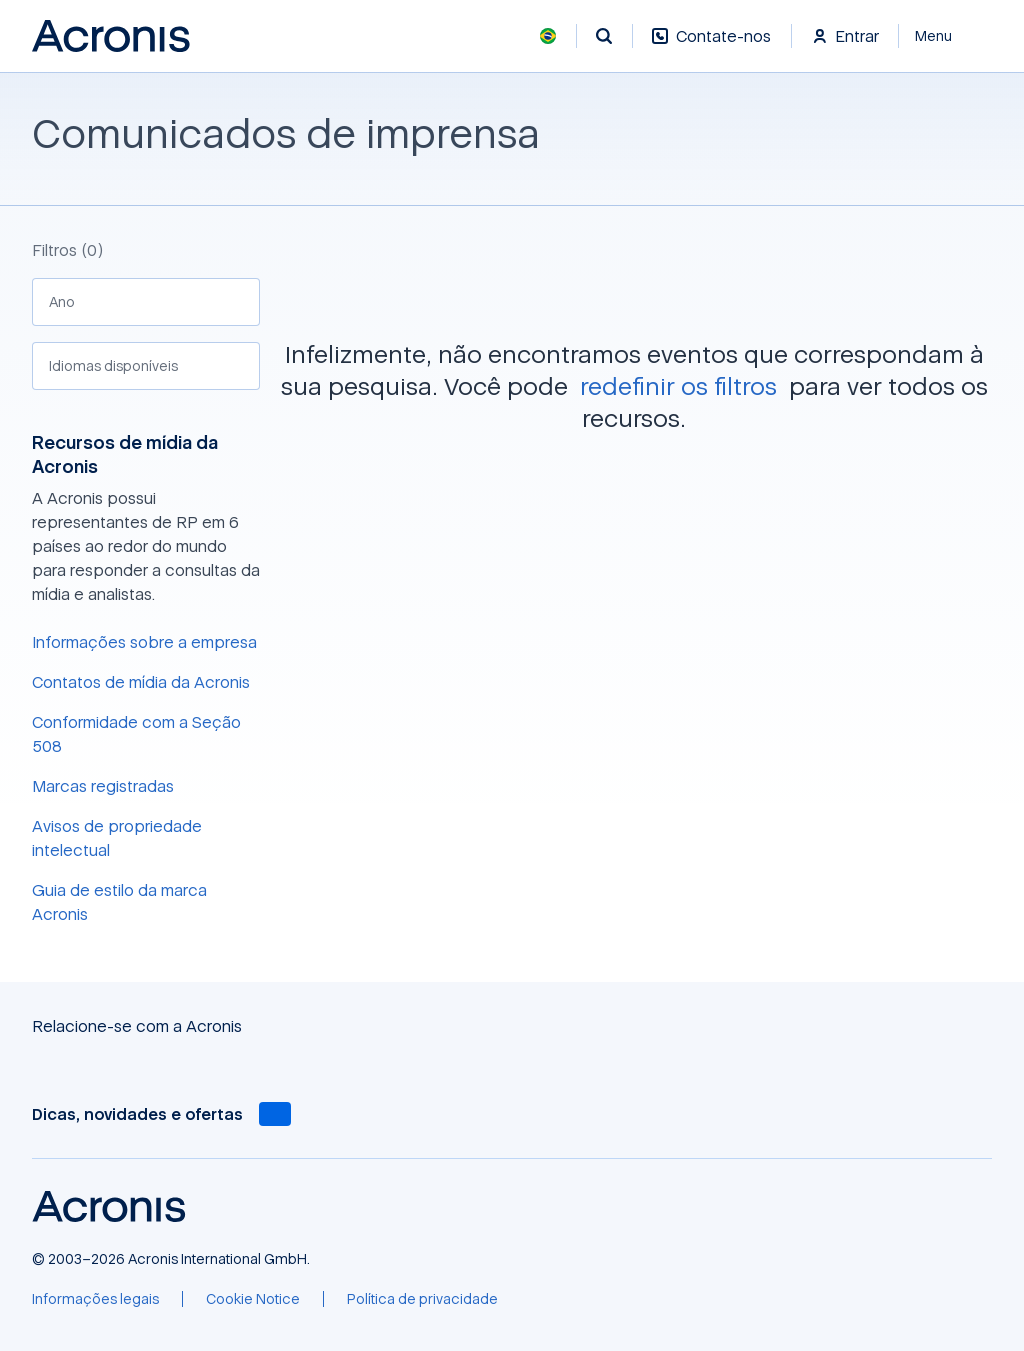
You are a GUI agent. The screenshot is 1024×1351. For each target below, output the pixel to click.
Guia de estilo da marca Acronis (119, 902)
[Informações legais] (95, 1299)
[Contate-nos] (711, 46)
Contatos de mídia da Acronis (141, 682)
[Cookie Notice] (253, 1299)
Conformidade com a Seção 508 (136, 734)
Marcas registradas (103, 786)
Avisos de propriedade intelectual (117, 838)
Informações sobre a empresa (144, 642)
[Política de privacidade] (422, 1299)
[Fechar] (945, 36)
